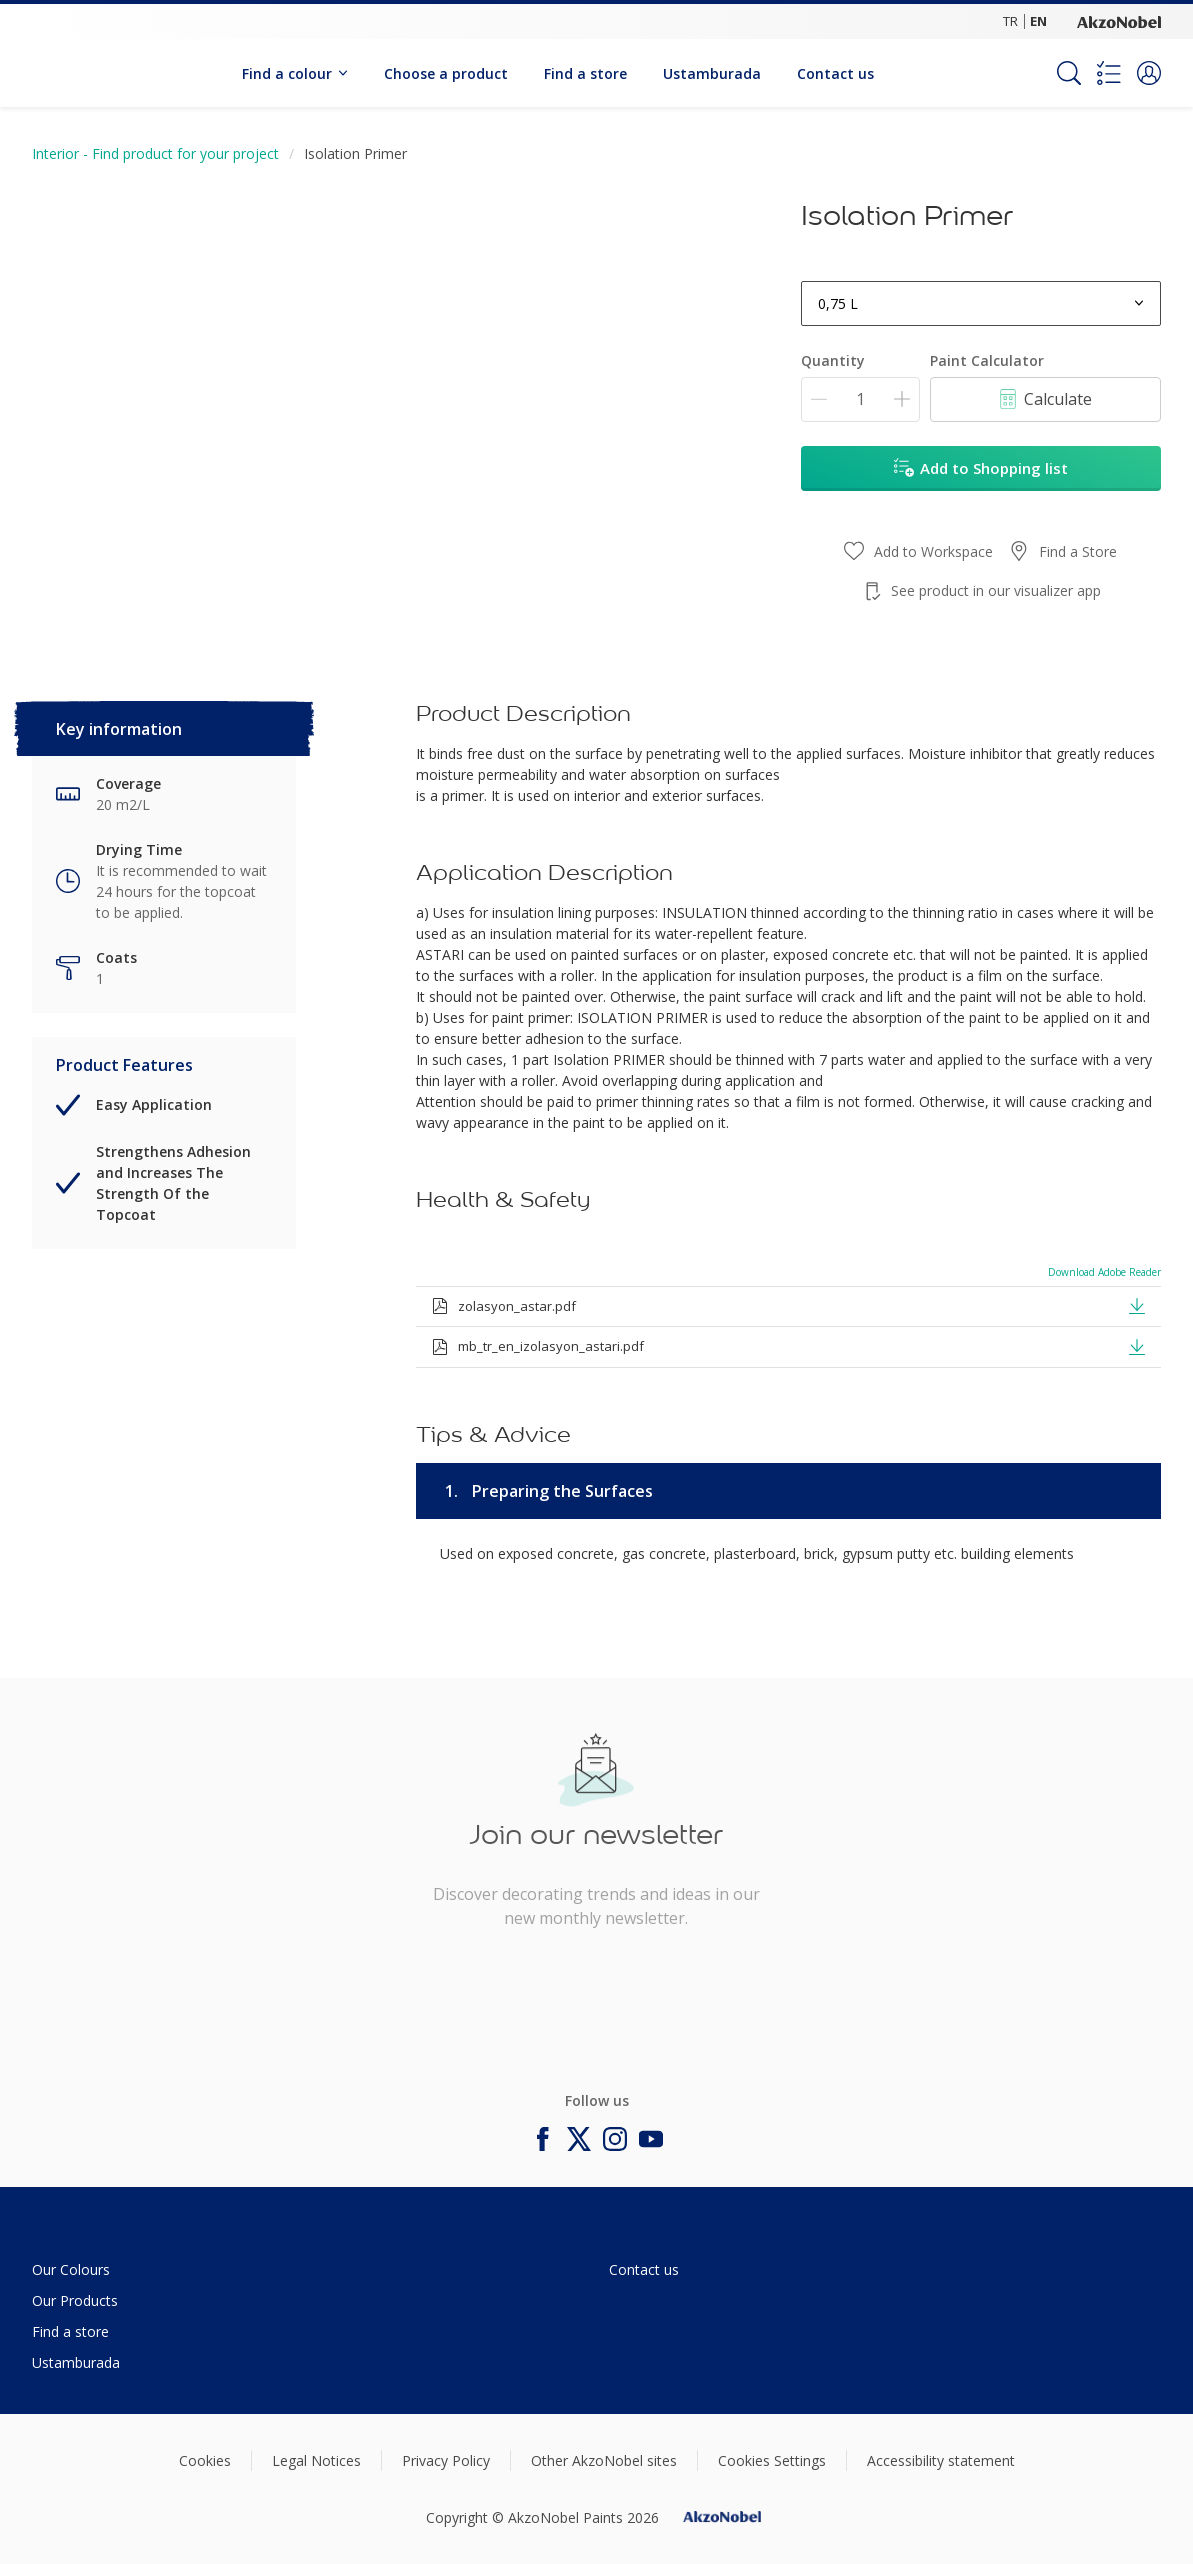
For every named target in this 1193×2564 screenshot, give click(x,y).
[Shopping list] (1109, 73)
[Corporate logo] (1119, 21)
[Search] (1069, 73)
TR (1010, 21)
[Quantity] (860, 399)
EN (1038, 21)
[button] (1149, 73)
